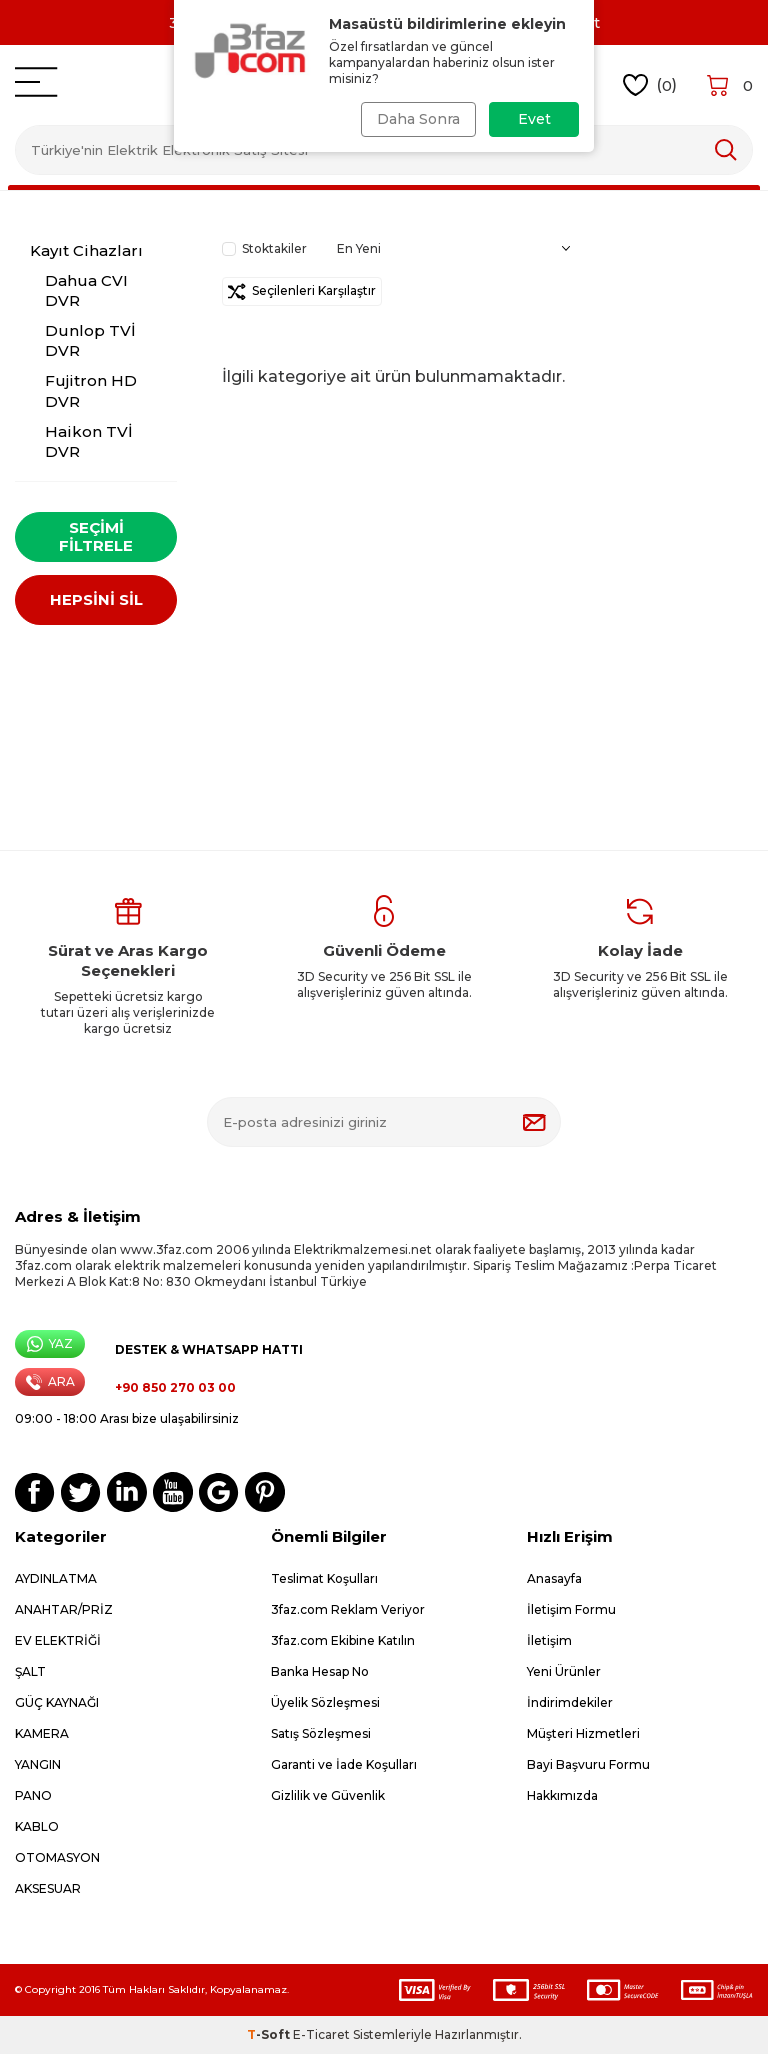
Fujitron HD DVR (91, 390)
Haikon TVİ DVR (89, 441)
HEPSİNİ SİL (96, 601)
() (650, 85)
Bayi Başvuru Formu (588, 1765)
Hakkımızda (562, 1796)
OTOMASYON (57, 1858)
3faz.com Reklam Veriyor (348, 1610)
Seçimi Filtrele (96, 536)
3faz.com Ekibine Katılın (343, 1641)
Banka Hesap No (320, 1672)
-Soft (270, 2035)
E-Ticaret (321, 2035)
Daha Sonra (416, 119)
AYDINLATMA (56, 1579)
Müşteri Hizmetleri (583, 1734)
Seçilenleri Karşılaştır (302, 291)
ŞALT (30, 1672)
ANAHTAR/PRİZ (64, 1610)
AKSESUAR (48, 1889)
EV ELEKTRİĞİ (58, 1641)
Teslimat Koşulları (324, 1579)
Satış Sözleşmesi (321, 1734)
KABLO (37, 1827)
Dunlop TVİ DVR (90, 340)
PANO (33, 1796)
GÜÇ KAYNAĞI (57, 1703)
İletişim (549, 1641)
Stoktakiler (264, 248)
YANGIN (38, 1765)
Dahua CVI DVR (86, 290)
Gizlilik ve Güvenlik (328, 1796)
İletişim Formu (571, 1610)
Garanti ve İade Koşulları (344, 1765)
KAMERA (42, 1734)
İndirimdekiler (570, 1703)
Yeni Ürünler (564, 1672)
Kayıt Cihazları (86, 250)
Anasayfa (554, 1579)
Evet (534, 119)
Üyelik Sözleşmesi (325, 1703)
